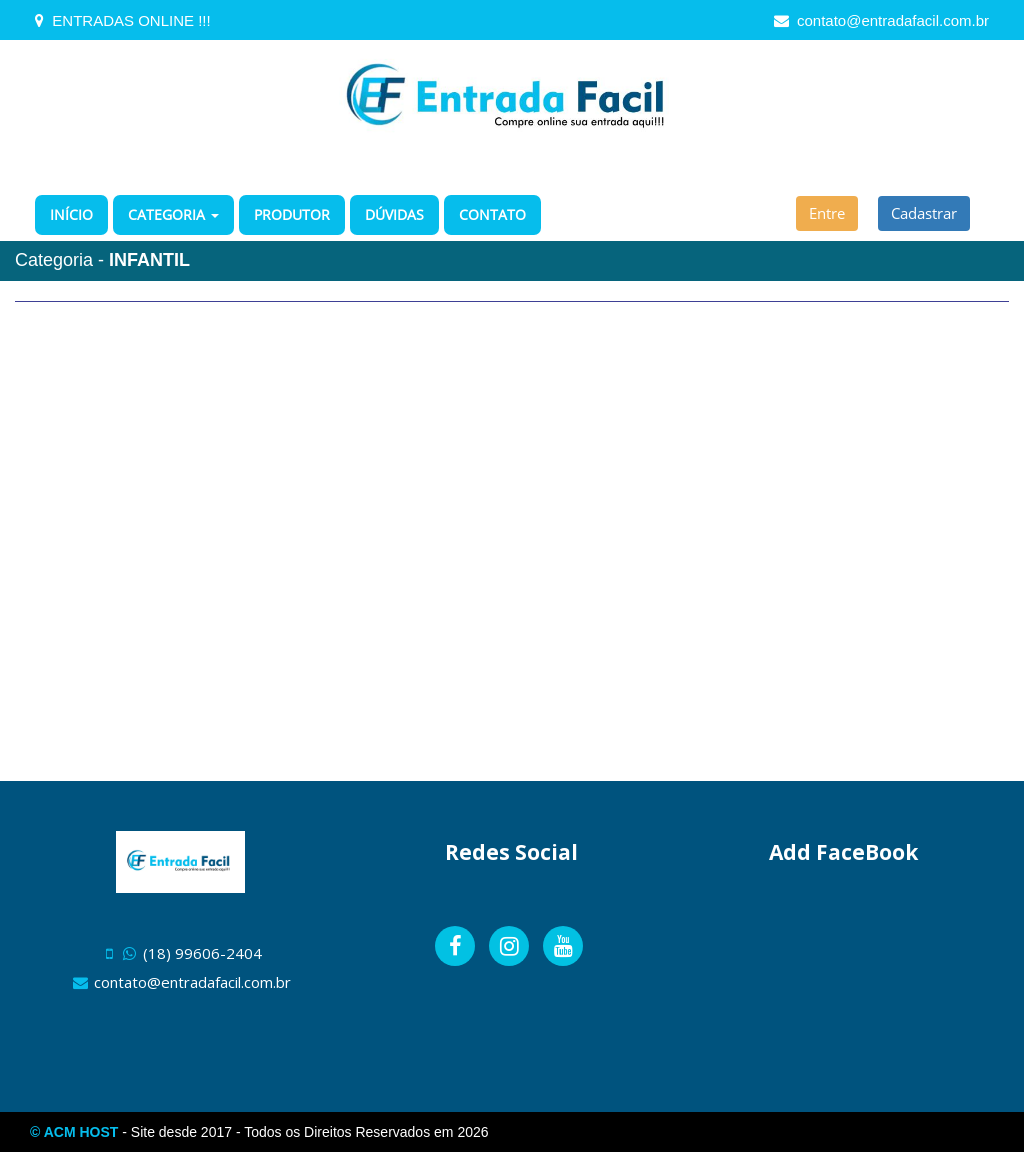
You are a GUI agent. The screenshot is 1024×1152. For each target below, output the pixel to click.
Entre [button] (827, 213)
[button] (173, 215)
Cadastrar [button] (924, 213)
